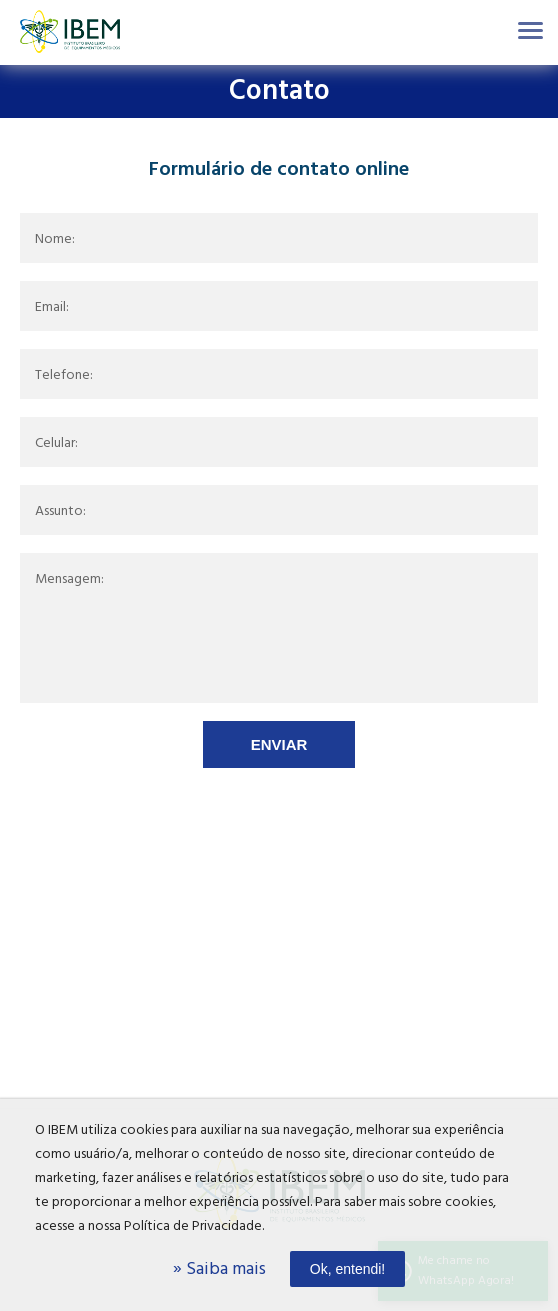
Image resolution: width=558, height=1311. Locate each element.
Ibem (70, 32)
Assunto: (60, 512)
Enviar (279, 744)
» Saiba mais (219, 1269)
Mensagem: (69, 580)
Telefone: (64, 376)
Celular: (56, 444)
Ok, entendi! (348, 1269)
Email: (52, 308)
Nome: (55, 240)
